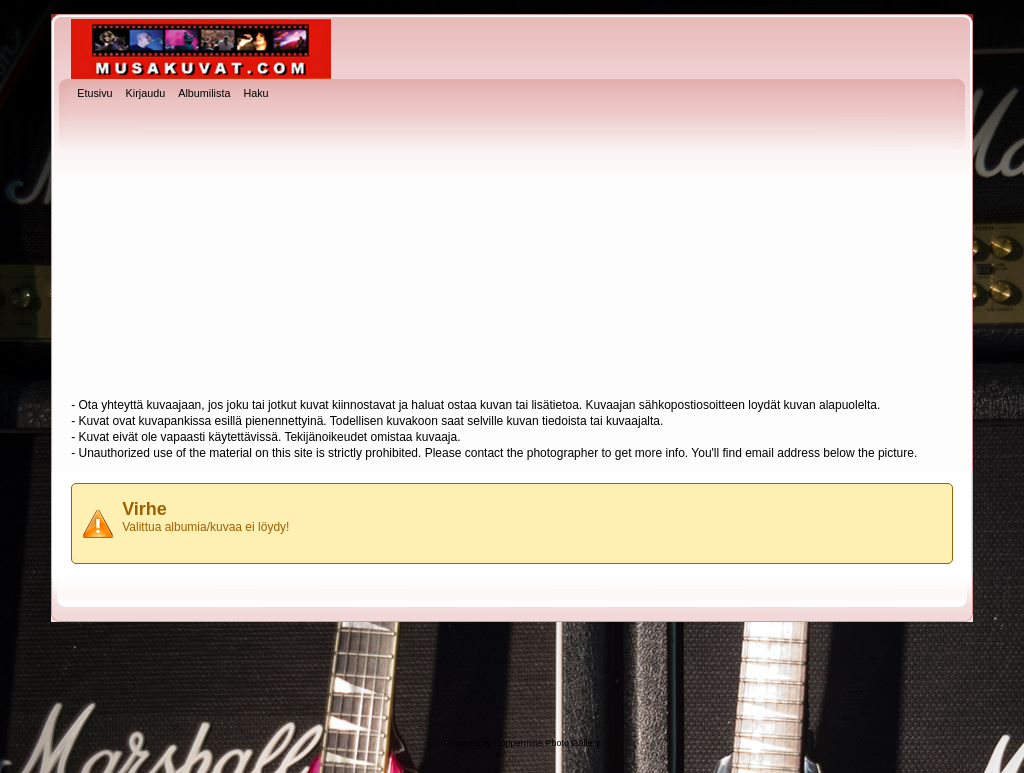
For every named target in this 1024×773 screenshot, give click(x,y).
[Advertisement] (512, 251)
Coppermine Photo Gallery (547, 743)
